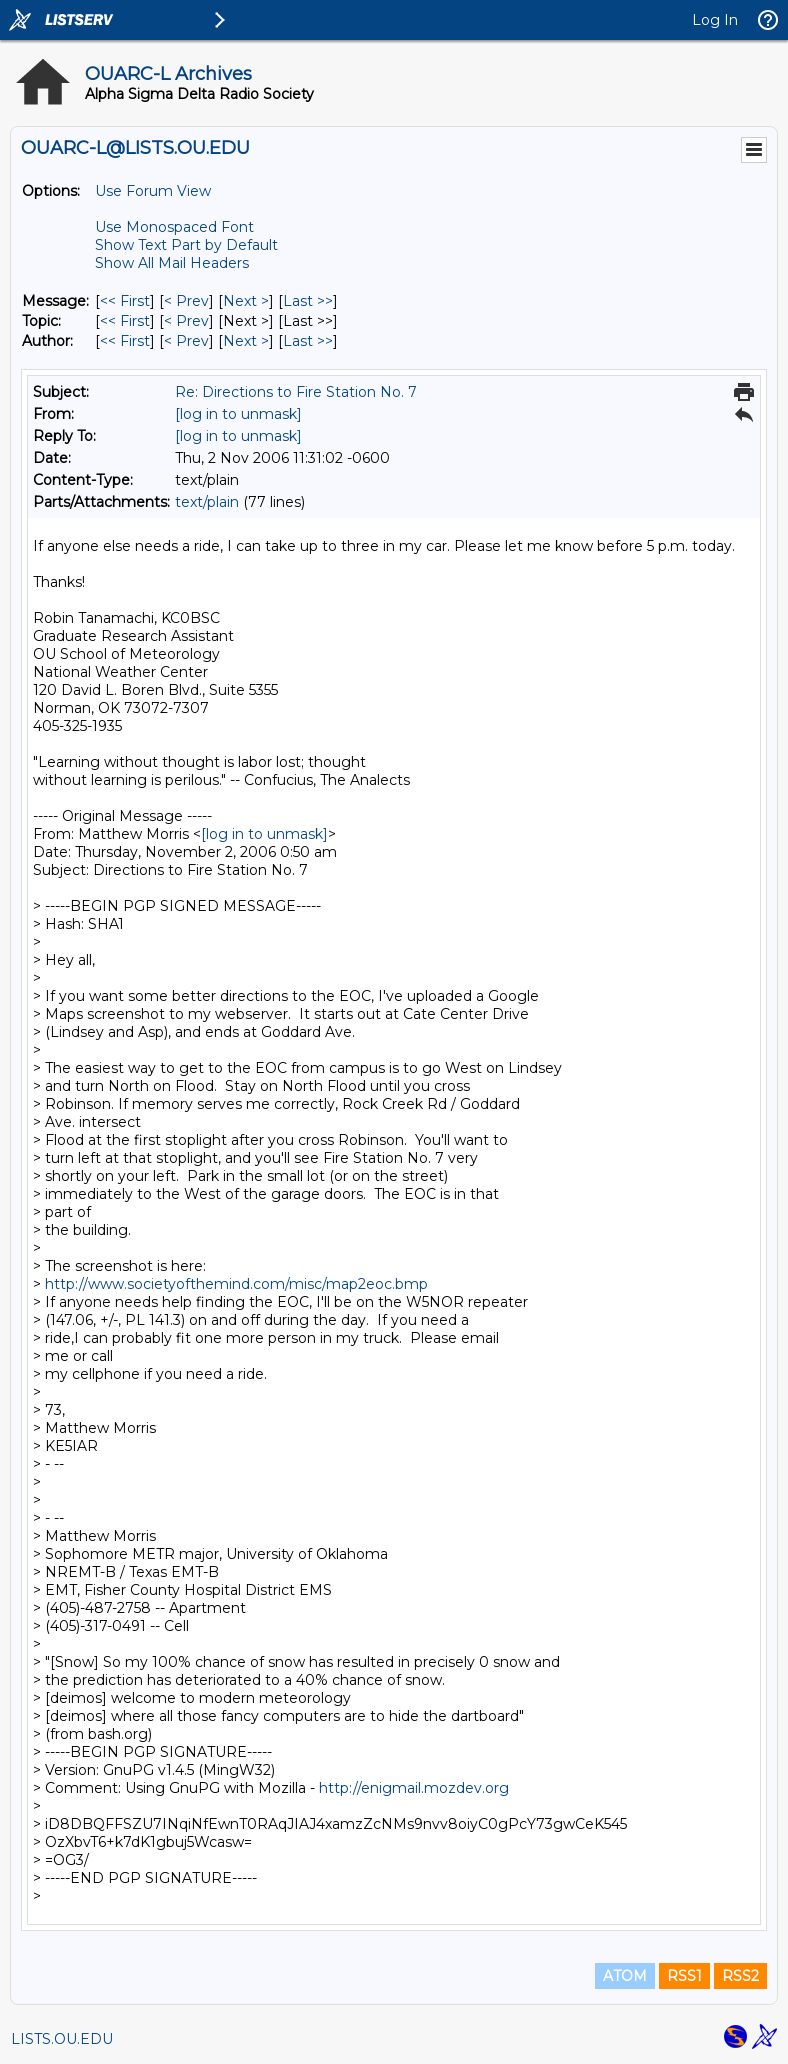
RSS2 (740, 1976)
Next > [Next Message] (246, 301)
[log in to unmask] (238, 414)
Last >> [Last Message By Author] (308, 341)
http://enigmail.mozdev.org (414, 1788)
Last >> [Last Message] (308, 301)
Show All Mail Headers (172, 263)
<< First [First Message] (125, 301)
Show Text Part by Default (186, 245)
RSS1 (684, 1976)
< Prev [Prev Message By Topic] (186, 321)
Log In (715, 20)
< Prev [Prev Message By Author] (186, 341)
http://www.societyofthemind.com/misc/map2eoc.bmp (236, 1284)
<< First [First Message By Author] (125, 341)
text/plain (207, 502)
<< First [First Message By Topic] (125, 321)
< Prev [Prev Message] (186, 301)
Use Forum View (153, 191)
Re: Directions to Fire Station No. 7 (296, 392)
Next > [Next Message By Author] (246, 341)
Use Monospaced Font (174, 227)
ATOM (625, 1976)
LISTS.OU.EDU (62, 2039)
